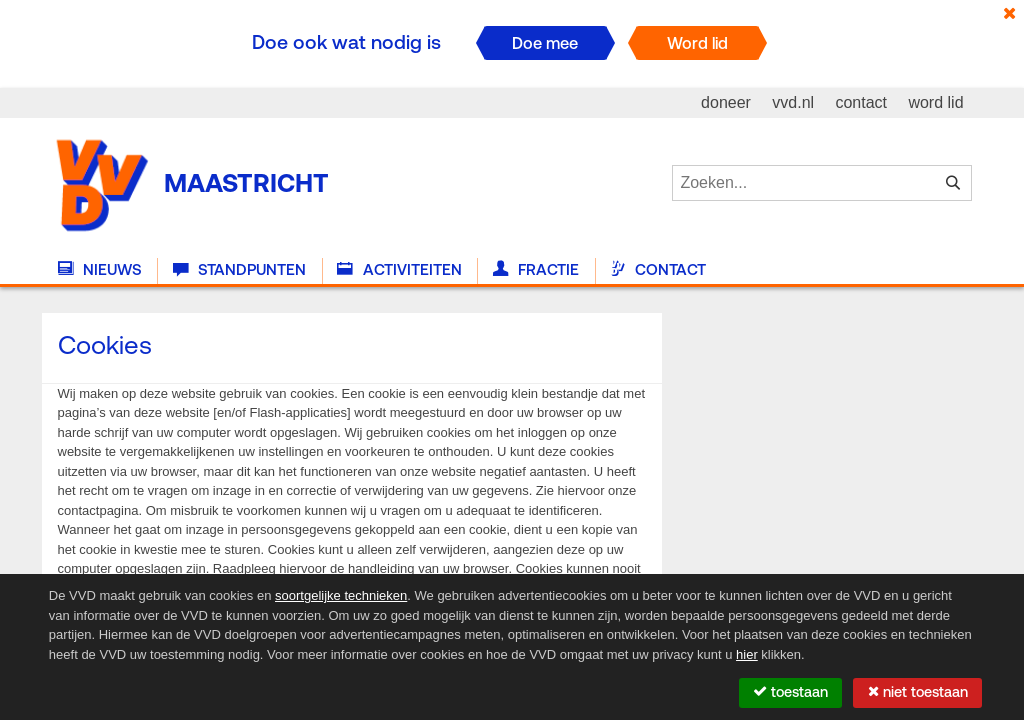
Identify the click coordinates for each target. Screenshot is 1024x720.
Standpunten (239, 270)
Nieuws (100, 270)
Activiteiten (399, 270)
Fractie (536, 270)
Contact (658, 270)
